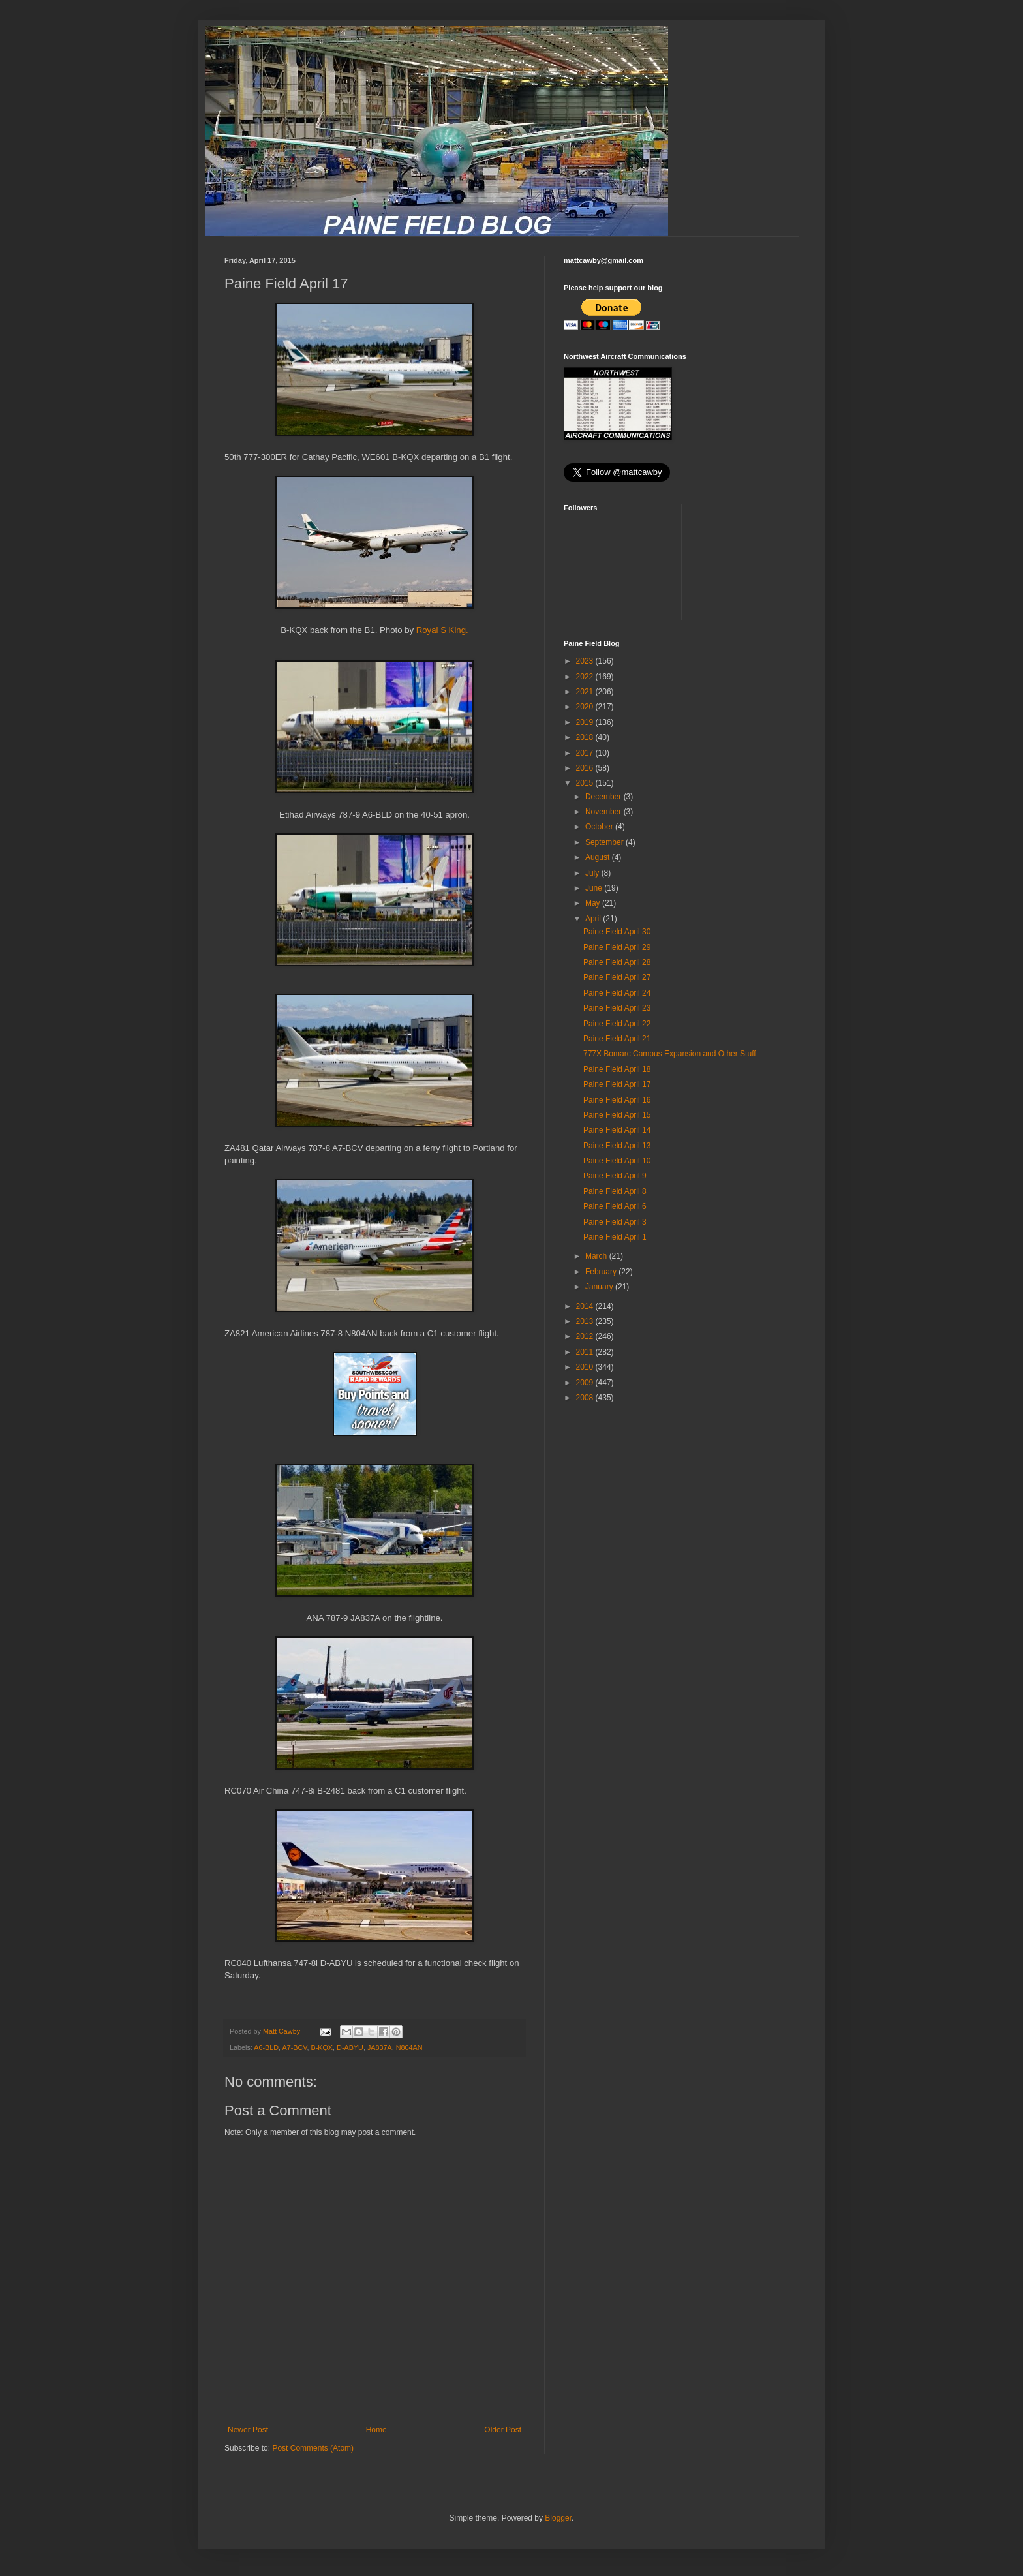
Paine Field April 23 (616, 1008)
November (604, 811)
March (597, 1256)
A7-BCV (294, 2047)
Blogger (558, 2517)
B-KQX (322, 2047)
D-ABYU (350, 2047)
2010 (586, 1367)
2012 (586, 1336)
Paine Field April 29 (616, 947)
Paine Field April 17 (616, 1084)
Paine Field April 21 (616, 1038)
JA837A (379, 2047)
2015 (586, 783)
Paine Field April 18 (616, 1069)
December (604, 796)
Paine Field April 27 (616, 977)
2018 (586, 737)
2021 (586, 691)
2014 (586, 1306)
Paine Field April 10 (616, 1160)
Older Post (502, 2429)
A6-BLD (266, 2047)
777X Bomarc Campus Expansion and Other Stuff (669, 1053)
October (600, 826)
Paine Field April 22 (616, 1023)
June (594, 888)
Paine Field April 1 (615, 1237)
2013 (586, 1321)
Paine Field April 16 (616, 1100)
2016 (586, 768)
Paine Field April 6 (615, 1206)
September (605, 842)
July (593, 873)
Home (376, 2429)
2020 (586, 706)
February (601, 1271)
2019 (586, 722)
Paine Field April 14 (616, 1130)
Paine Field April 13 (616, 1145)
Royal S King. (442, 630)
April (594, 918)
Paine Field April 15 (616, 1115)
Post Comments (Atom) (313, 2448)
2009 (586, 1382)
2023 (586, 661)
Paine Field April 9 (615, 1175)
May (593, 903)
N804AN (409, 2047)
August (598, 857)
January (600, 1286)
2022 (586, 676)
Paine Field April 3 (615, 1222)
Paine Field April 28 (616, 962)
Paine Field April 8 (615, 1191)
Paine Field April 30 (616, 931)
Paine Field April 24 (616, 993)
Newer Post (248, 2429)
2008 (586, 1397)
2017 (586, 753)
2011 (586, 1352)
